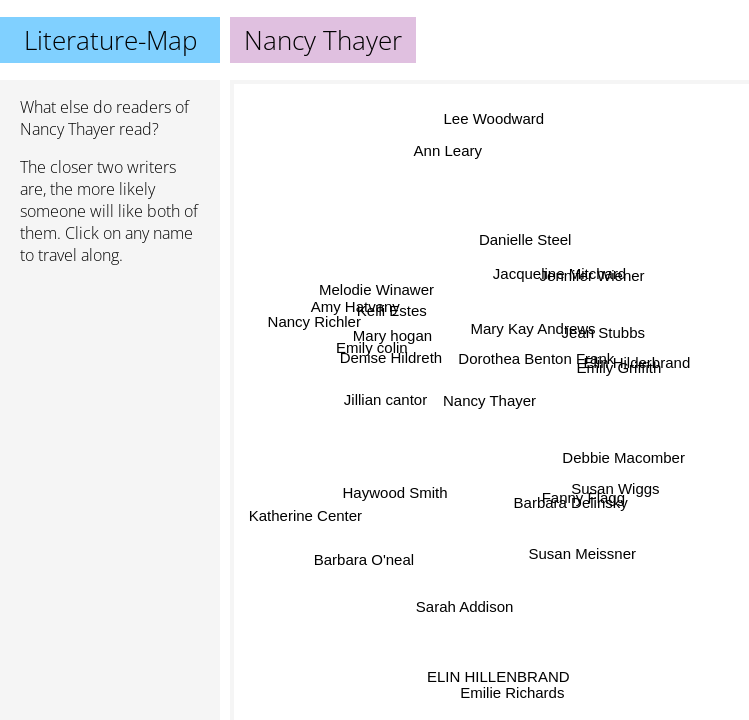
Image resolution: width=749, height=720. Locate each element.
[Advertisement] (110, 387)
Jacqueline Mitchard (557, 274)
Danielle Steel (517, 238)
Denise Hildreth (390, 366)
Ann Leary (447, 154)
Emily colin (374, 347)
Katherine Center (302, 511)
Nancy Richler (314, 316)
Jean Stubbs (603, 330)
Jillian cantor (387, 411)
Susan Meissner (587, 546)
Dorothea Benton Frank (540, 357)
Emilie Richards (511, 691)
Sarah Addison (463, 605)
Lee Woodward (497, 121)
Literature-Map (110, 40)
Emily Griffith (618, 366)
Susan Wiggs (614, 485)
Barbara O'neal (363, 558)
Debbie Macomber (622, 458)
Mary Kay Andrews (533, 328)
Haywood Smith (394, 483)
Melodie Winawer (380, 286)
